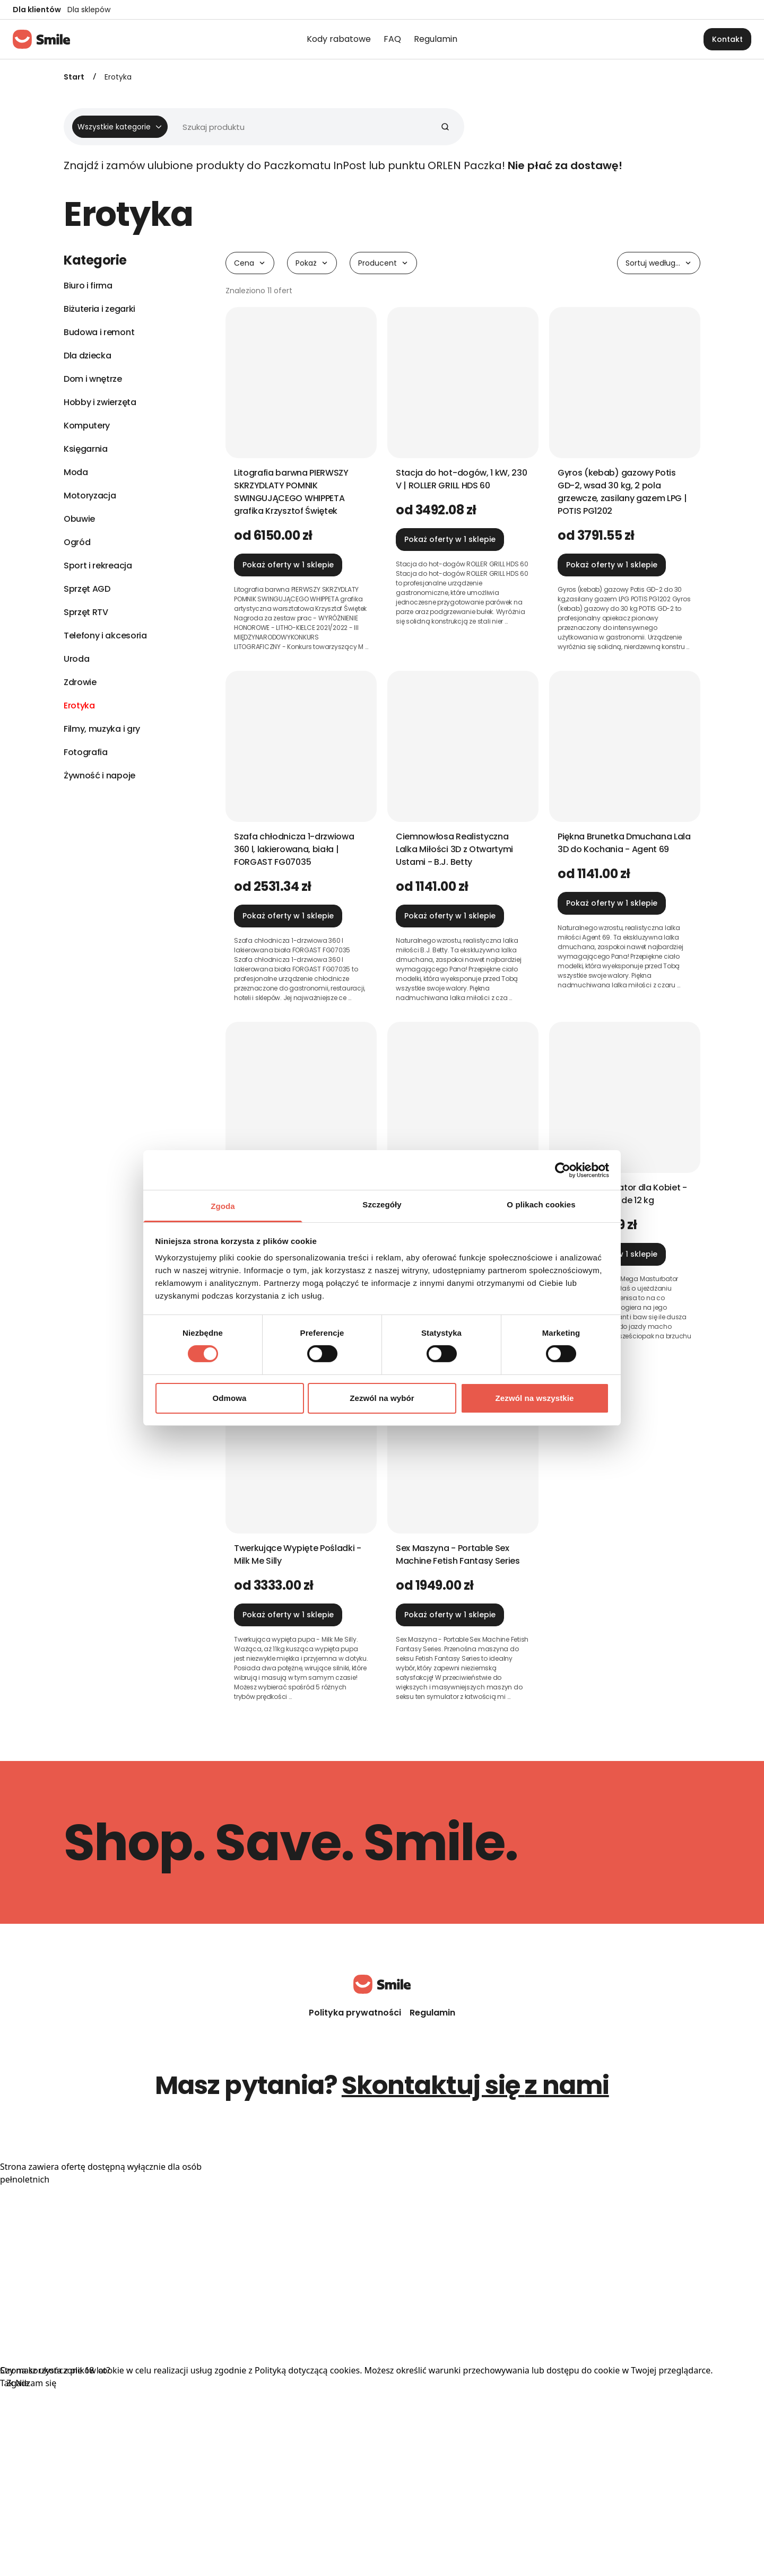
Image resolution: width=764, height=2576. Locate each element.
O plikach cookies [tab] (541, 1204)
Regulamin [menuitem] (435, 39)
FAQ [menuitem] (392, 39)
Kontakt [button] (727, 39)
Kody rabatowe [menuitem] (339, 39)
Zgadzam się (31, 2383)
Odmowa (230, 1398)
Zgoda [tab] (223, 1206)
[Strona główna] (41, 39)
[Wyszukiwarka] (260, 126)
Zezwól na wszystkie (535, 1398)
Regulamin (432, 2013)
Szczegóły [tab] (381, 1204)
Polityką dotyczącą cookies (307, 2370)
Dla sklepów (88, 9)
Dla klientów (37, 9)
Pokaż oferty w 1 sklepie (288, 564)
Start (74, 77)
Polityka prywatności (355, 2013)
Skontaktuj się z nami (475, 2085)
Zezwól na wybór (382, 1398)
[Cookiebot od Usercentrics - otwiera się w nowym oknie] (562, 1170)
